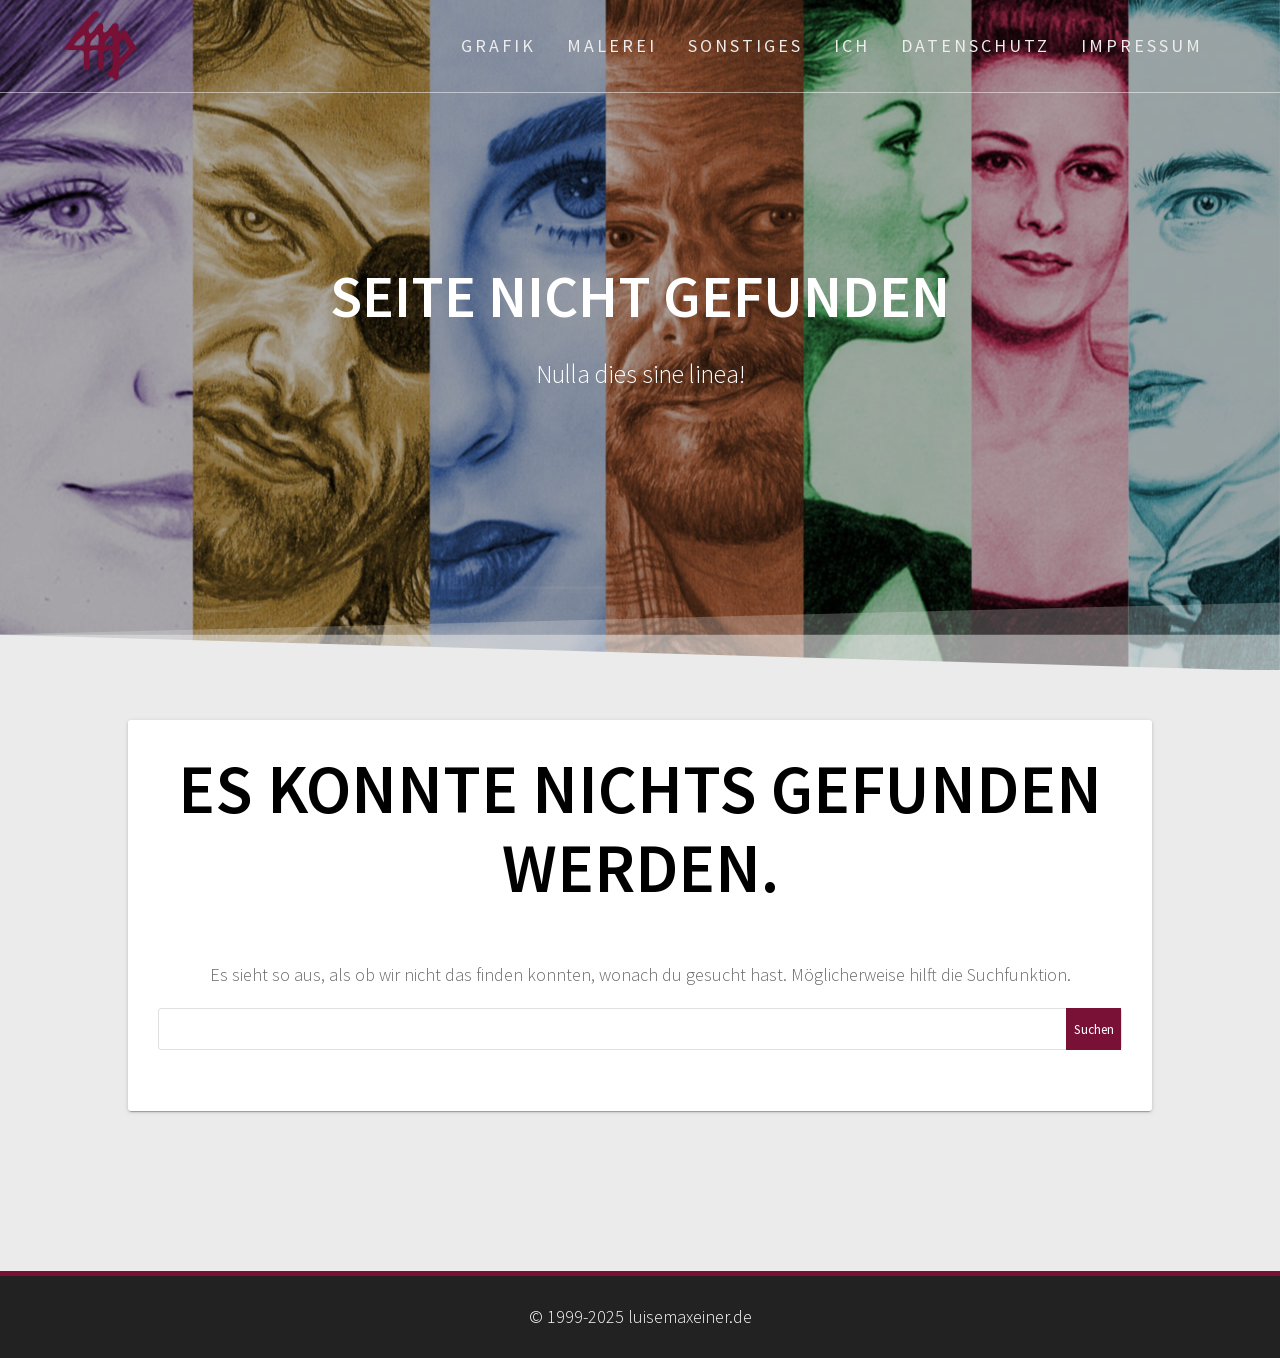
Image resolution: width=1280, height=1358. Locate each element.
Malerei (612, 45)
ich (852, 45)
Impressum (1142, 45)
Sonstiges (745, 45)
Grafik (498, 45)
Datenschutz (975, 45)
